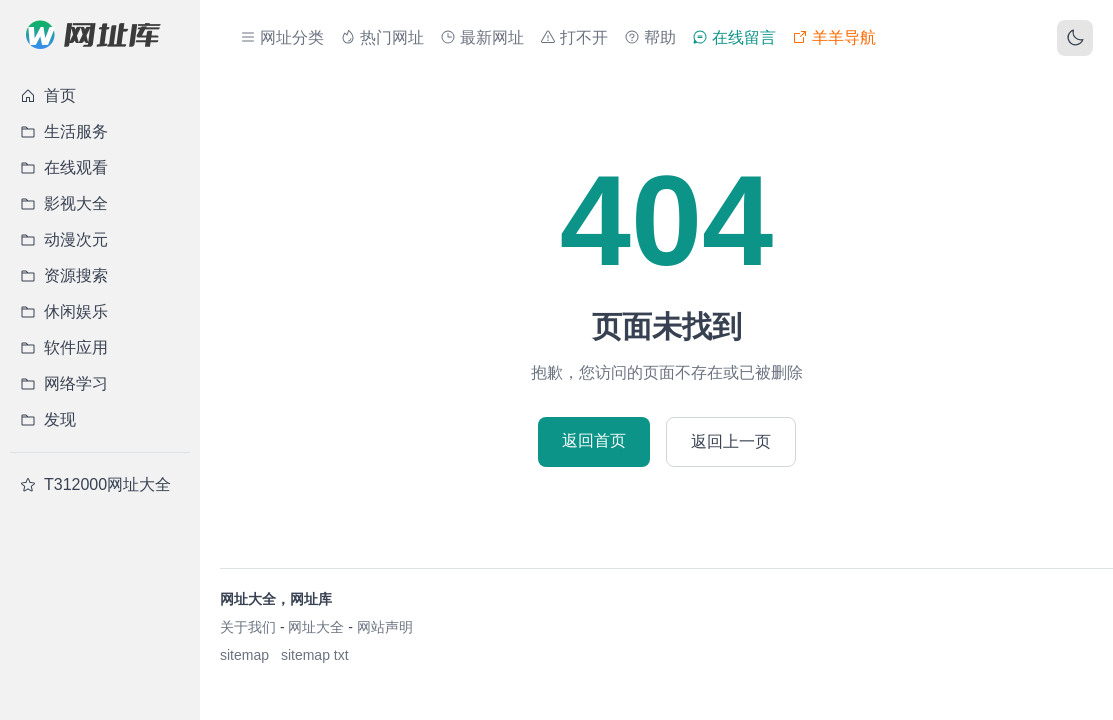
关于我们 (248, 627)
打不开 (574, 37)
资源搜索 (64, 275)
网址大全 (316, 627)
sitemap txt (315, 655)
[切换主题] (1075, 38)
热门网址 (382, 37)
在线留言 (734, 37)
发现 (48, 419)
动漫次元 (64, 239)
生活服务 (64, 131)
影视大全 (64, 203)
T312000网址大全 (95, 484)
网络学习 (64, 383)
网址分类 (282, 37)
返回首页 (594, 440)
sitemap (244, 655)
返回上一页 (731, 441)
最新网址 (482, 37)
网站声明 (385, 627)
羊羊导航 (834, 37)
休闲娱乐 (64, 311)
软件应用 (64, 347)
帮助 (650, 37)
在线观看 (64, 167)
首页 (48, 95)
